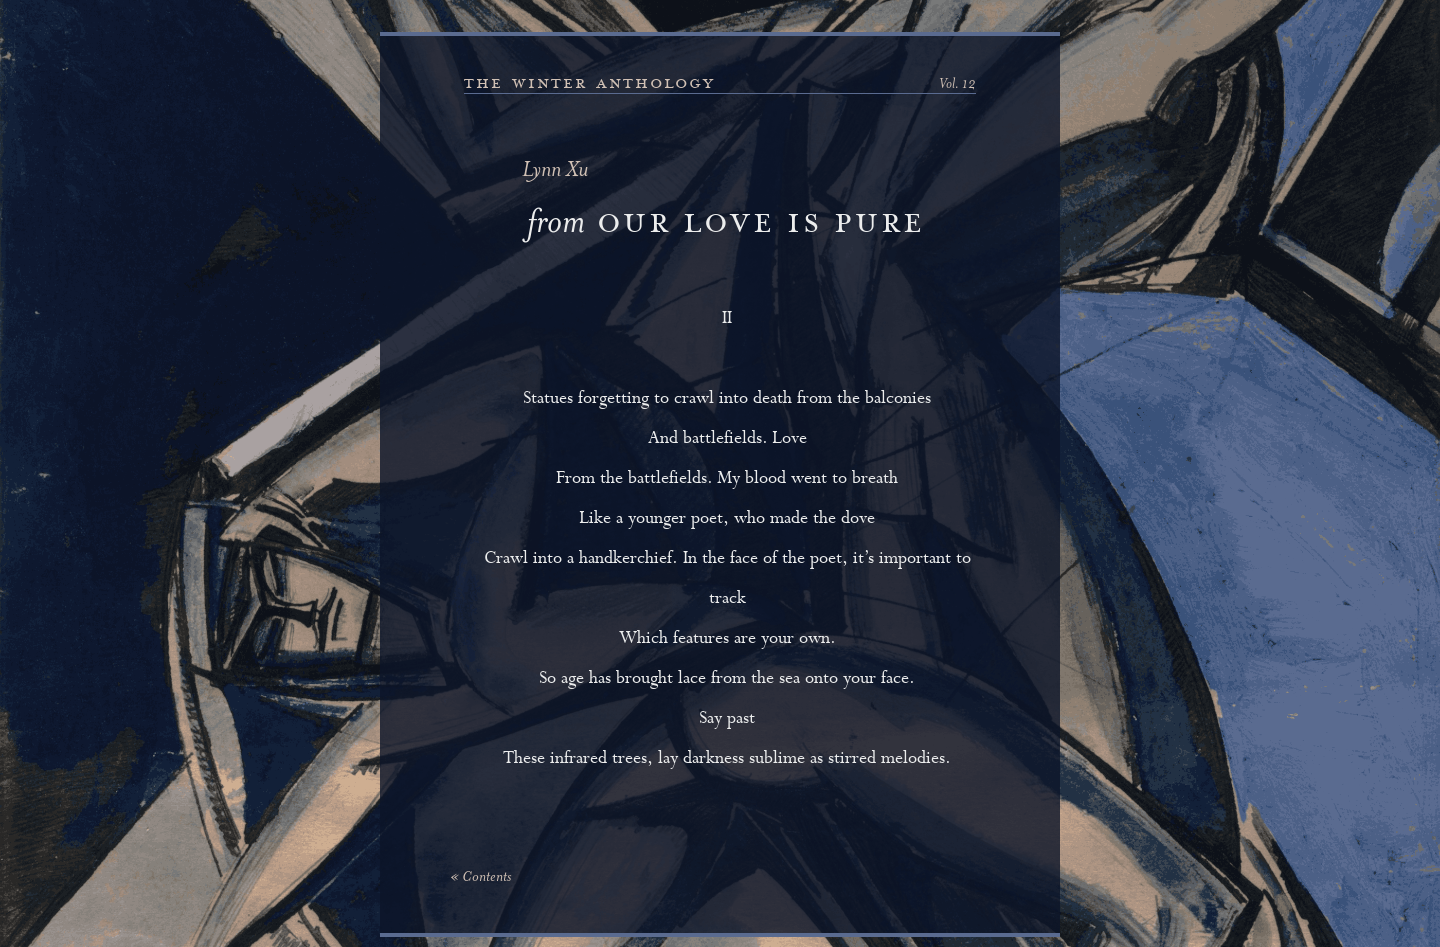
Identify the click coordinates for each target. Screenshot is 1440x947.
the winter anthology (589, 83)
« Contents (480, 878)
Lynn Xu (555, 171)
